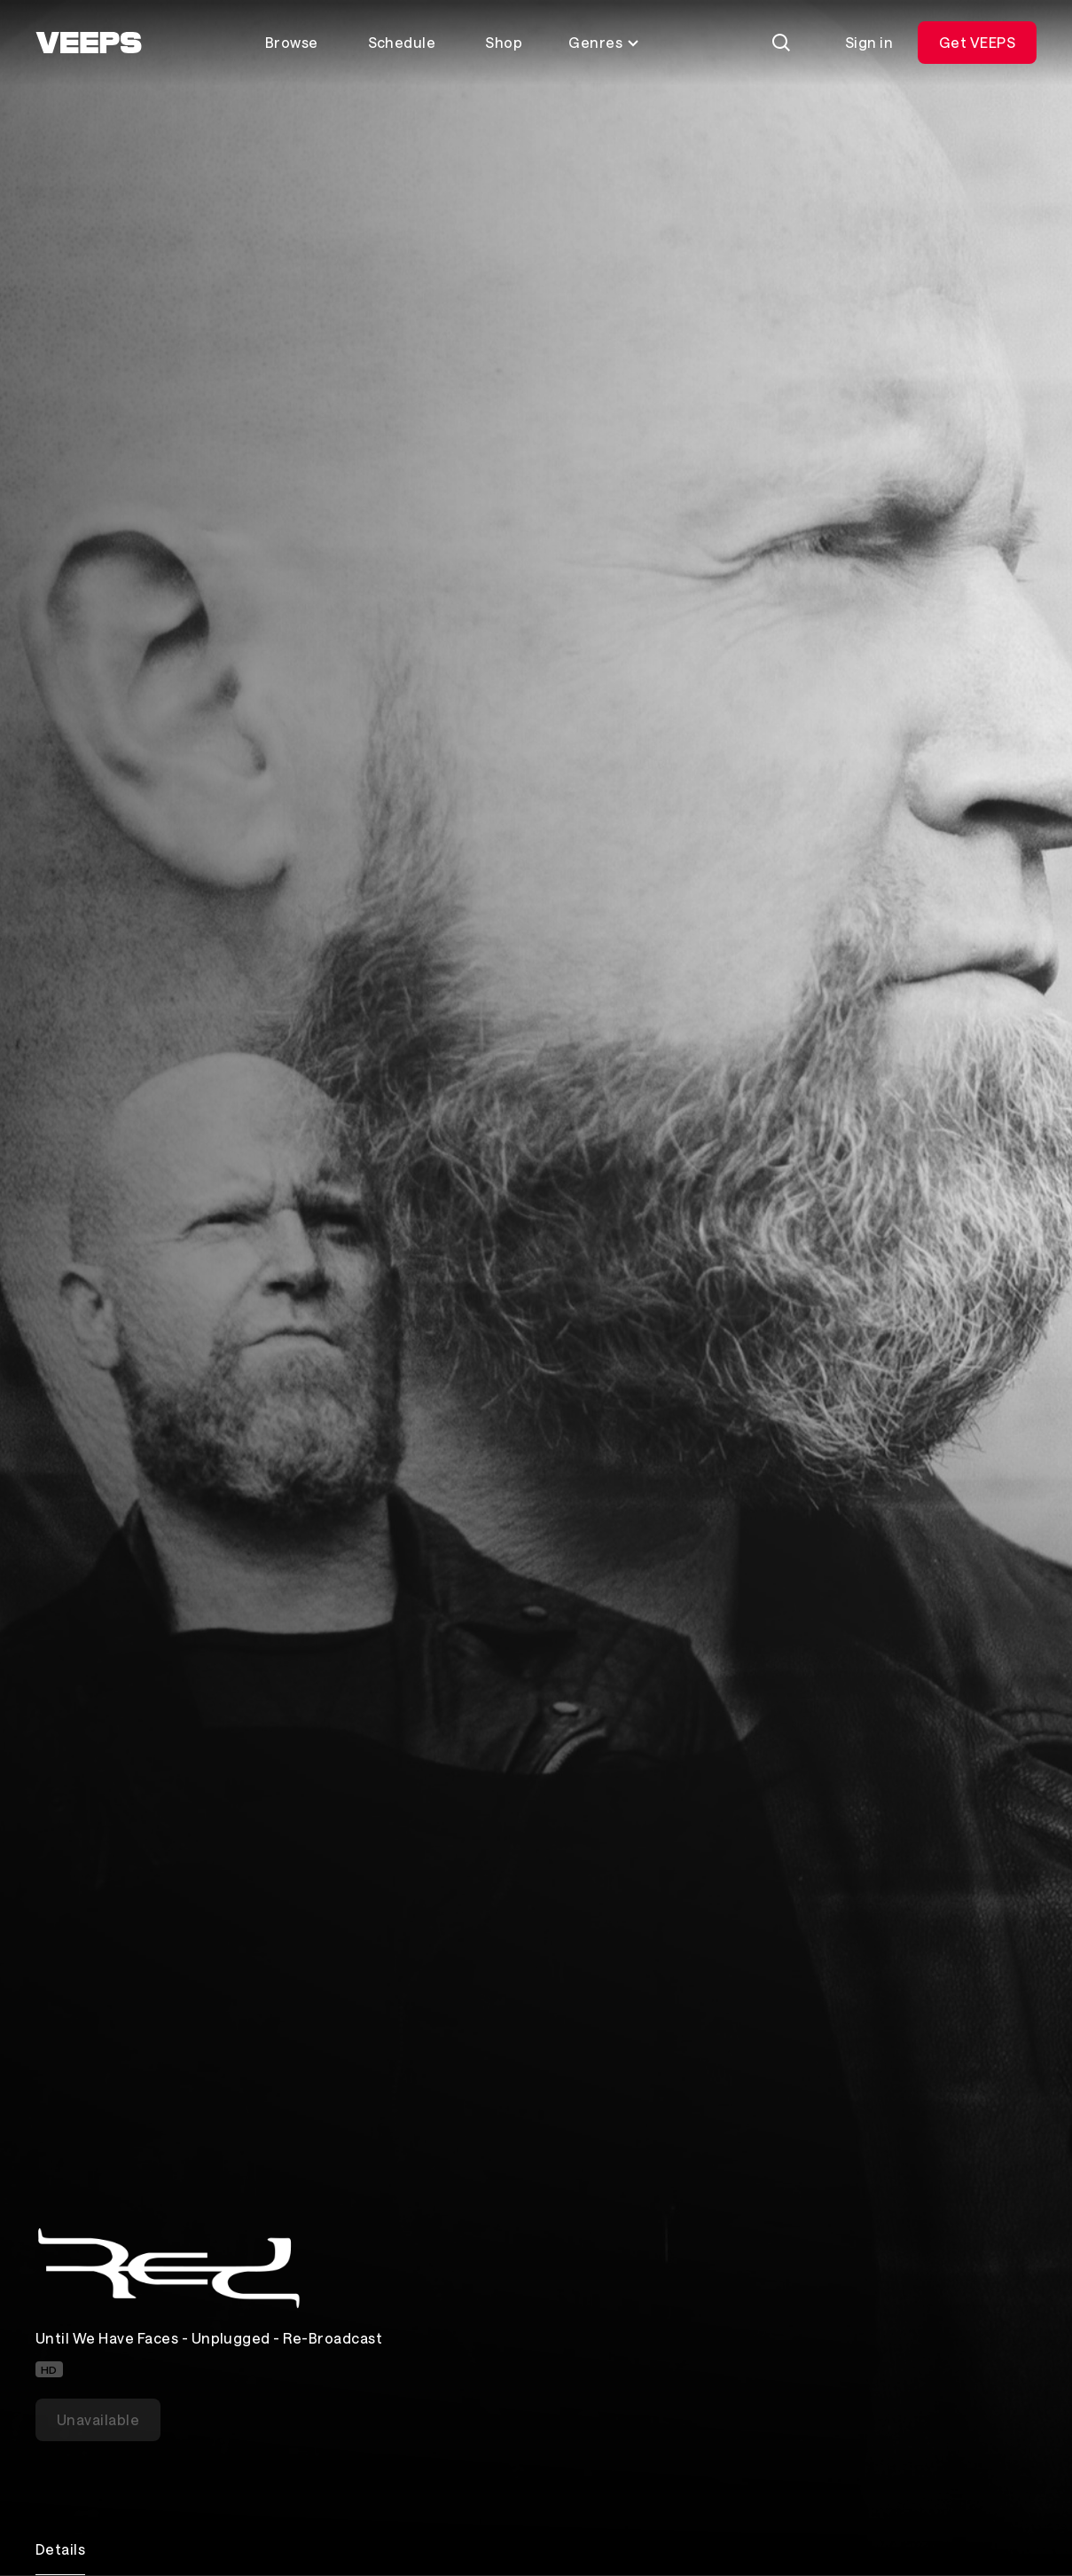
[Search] (781, 42)
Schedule (402, 42)
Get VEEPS (977, 42)
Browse (291, 42)
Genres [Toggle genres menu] (604, 42)
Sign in (869, 42)
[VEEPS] (88, 42)
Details (60, 2549)
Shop (503, 42)
